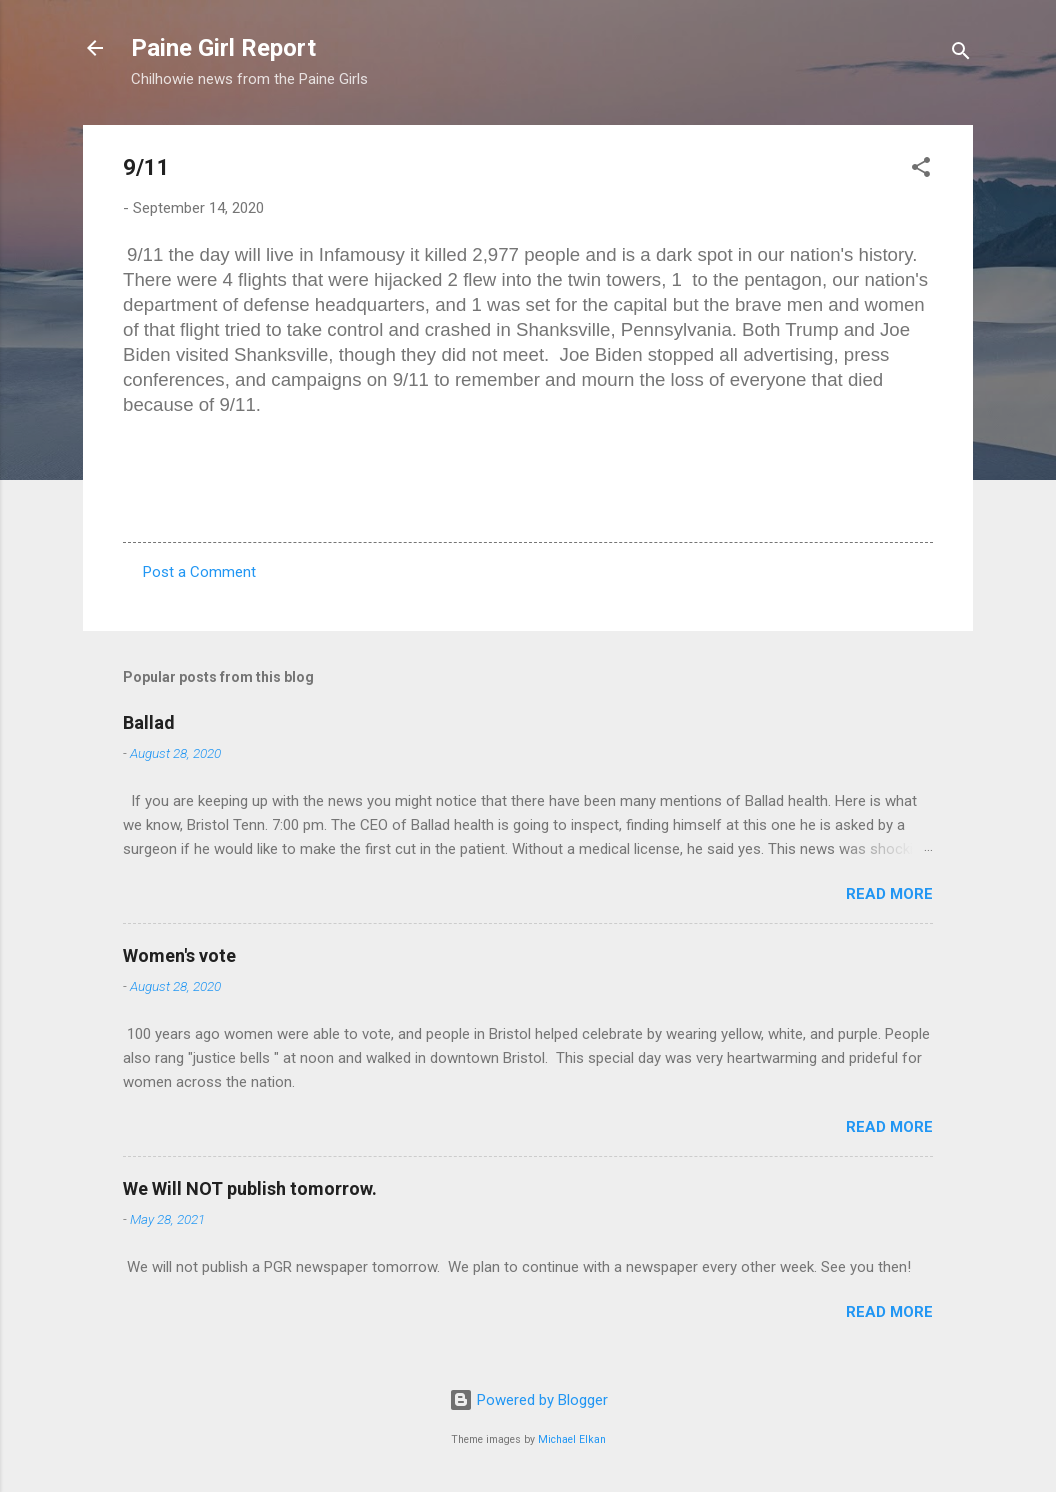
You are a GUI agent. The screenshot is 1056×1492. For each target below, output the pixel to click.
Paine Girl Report (223, 48)
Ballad (149, 722)
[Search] (961, 54)
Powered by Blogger (528, 1400)
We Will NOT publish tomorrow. (250, 1188)
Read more (889, 894)
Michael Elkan (572, 1439)
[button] (921, 170)
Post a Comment (199, 572)
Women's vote (179, 955)
